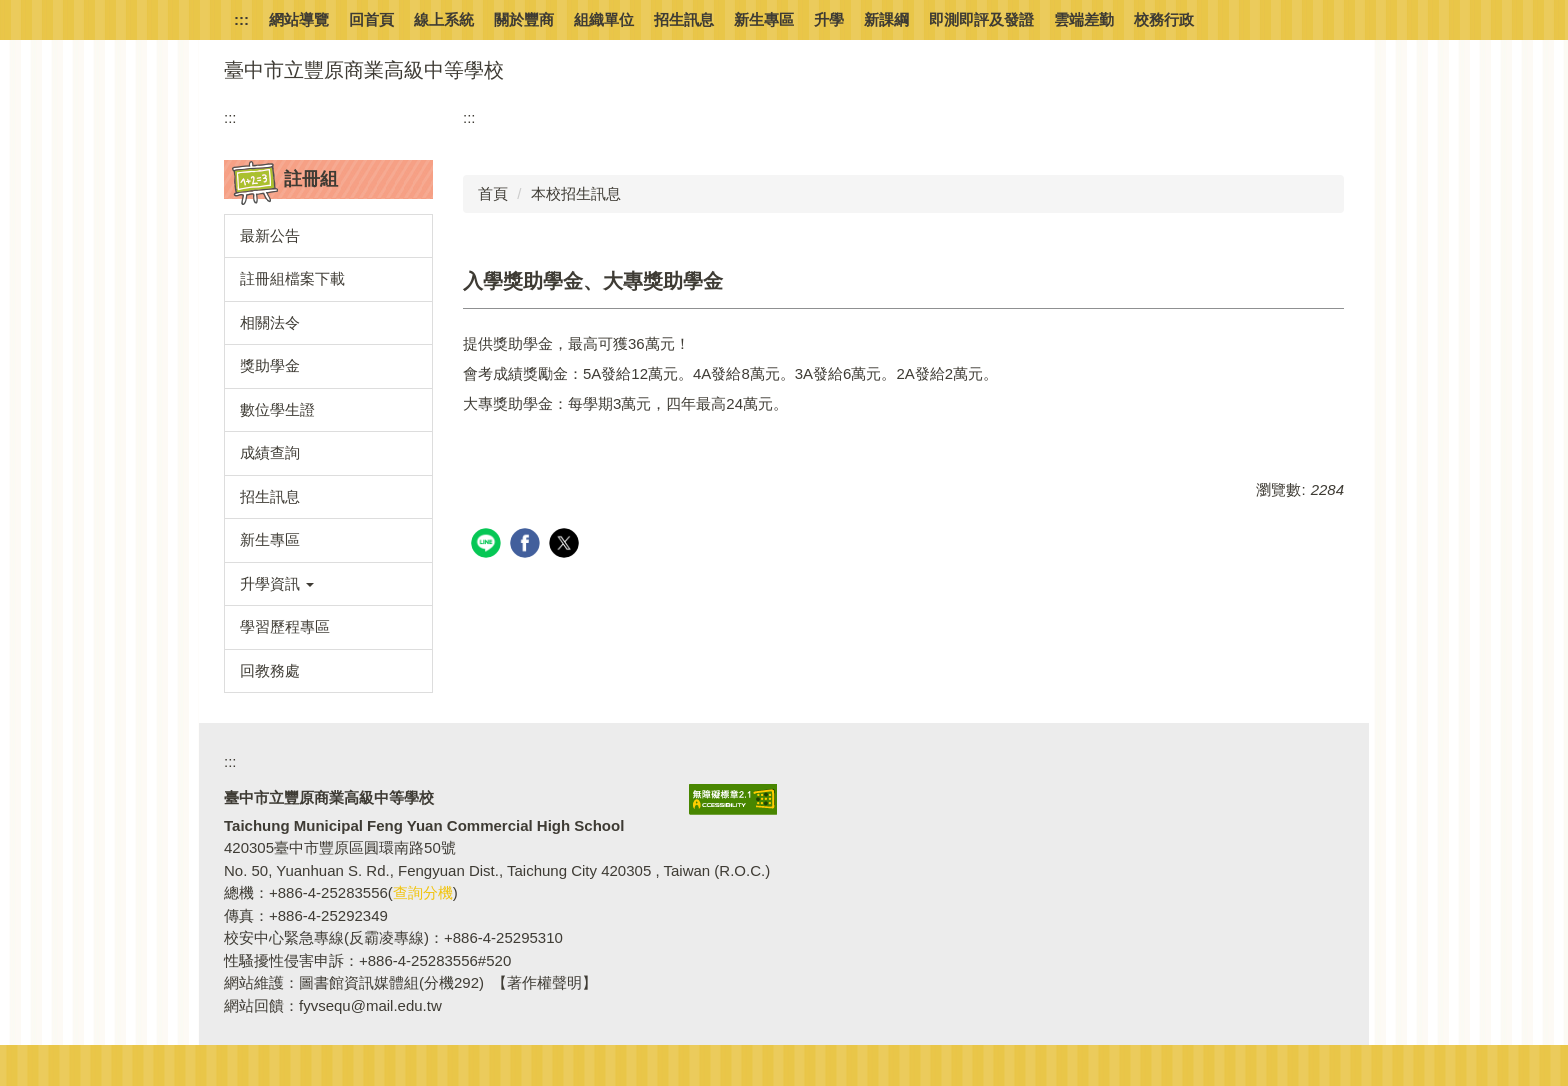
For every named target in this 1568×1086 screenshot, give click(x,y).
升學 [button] (829, 19)
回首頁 (371, 19)
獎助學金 (270, 365)
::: (241, 19)
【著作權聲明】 (544, 982)
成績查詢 (270, 452)
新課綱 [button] (886, 19)
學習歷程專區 (285, 626)
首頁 (493, 193)
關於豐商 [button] (524, 19)
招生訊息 (684, 19)
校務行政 (1164, 19)
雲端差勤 (1084, 19)
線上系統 (444, 19)
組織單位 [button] (604, 19)
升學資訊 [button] (277, 583)
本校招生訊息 (576, 193)
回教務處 (270, 670)
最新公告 (270, 235)
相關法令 (270, 322)
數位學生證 (277, 409)
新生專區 (764, 19)
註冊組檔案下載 (292, 278)
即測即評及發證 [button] (981, 19)
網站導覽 (299, 19)
